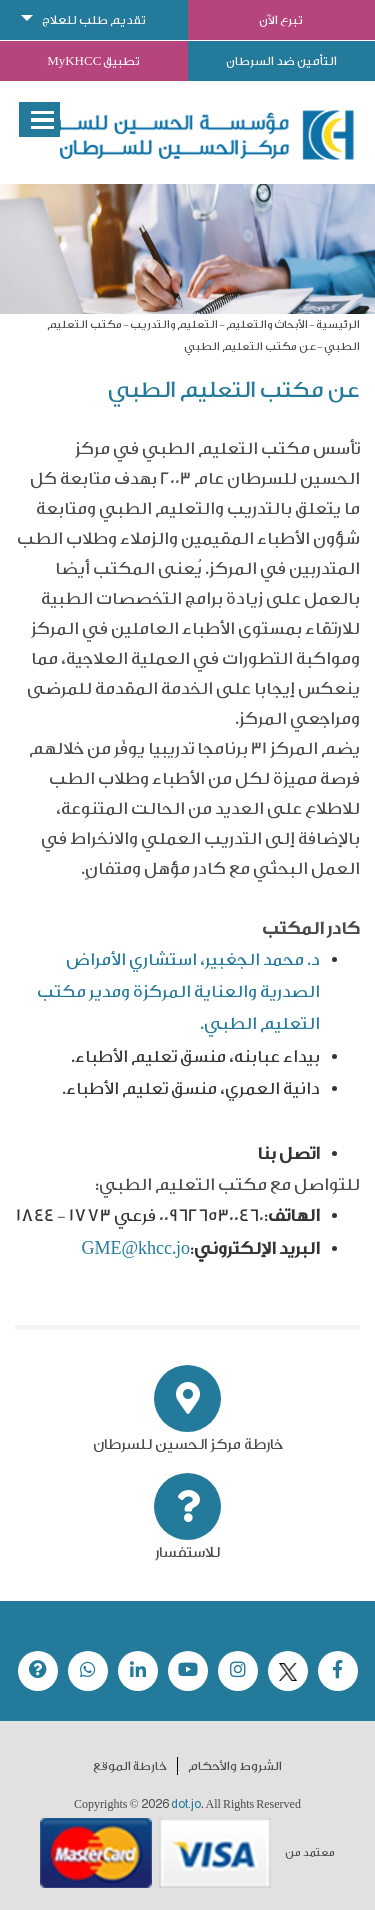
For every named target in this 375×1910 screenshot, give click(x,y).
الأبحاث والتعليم (267, 324)
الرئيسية (338, 324)
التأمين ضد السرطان (281, 61)
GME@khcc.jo (135, 1248)
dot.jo (186, 1804)
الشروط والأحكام (235, 1766)
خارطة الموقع (130, 1766)
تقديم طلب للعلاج (94, 20)
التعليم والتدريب (174, 324)
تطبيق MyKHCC (93, 61)
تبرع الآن (281, 20)
